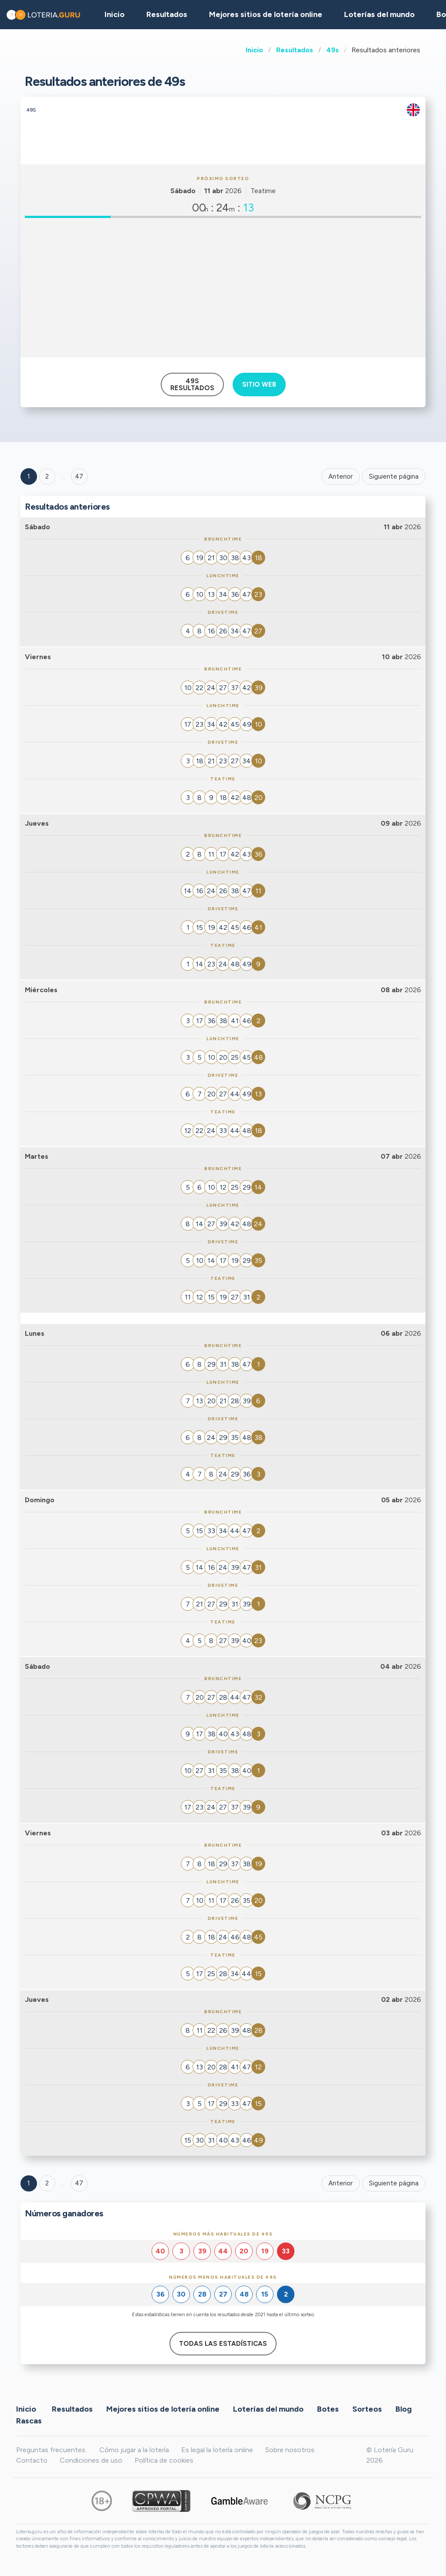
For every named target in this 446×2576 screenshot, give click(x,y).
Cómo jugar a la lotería (134, 2450)
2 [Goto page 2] (47, 476)
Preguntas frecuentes (50, 2450)
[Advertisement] (223, 288)
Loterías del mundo (379, 14)
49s (332, 50)
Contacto (31, 2460)
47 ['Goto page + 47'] (79, 476)
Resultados (294, 50)
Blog (403, 2409)
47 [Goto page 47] (79, 2183)
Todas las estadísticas (223, 2344)
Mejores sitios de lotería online (265, 14)
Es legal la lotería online (217, 2450)
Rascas (29, 2421)
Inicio (254, 50)
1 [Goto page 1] (28, 476)
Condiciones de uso (91, 2460)
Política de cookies (164, 2460)
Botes (328, 2409)
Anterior (340, 476)
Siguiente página (394, 476)
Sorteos (367, 2409)
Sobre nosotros (289, 2450)
